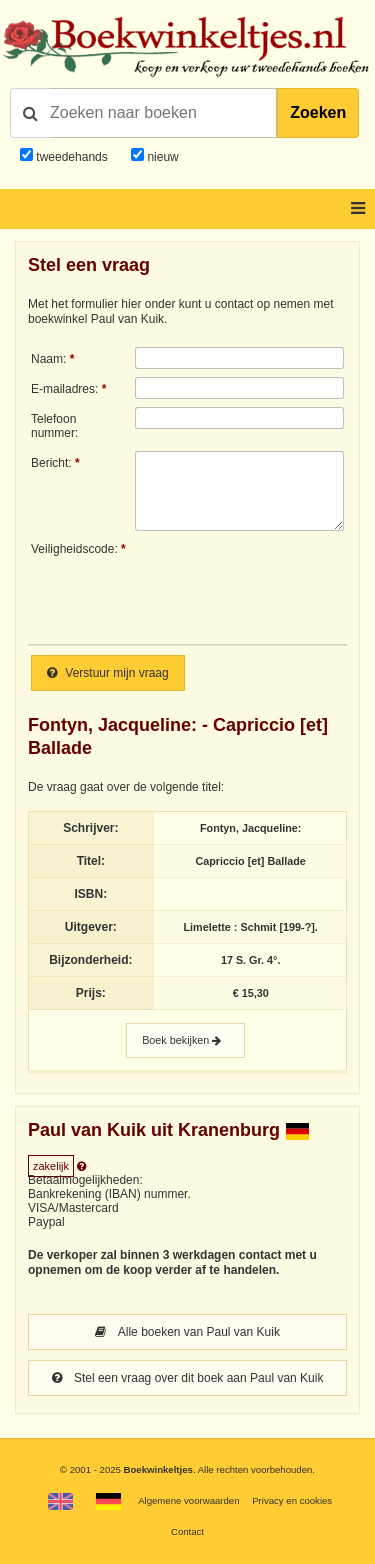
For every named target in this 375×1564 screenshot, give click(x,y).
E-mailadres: (64, 389)
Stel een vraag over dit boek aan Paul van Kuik (188, 1378)
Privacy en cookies (292, 1500)
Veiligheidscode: (74, 549)
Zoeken (318, 112)
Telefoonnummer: (54, 426)
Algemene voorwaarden (188, 1500)
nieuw (161, 157)
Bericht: (51, 463)
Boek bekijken (185, 1040)
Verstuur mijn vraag (108, 673)
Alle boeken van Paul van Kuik (187, 1332)
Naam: (48, 359)
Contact (187, 1531)
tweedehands (71, 157)
